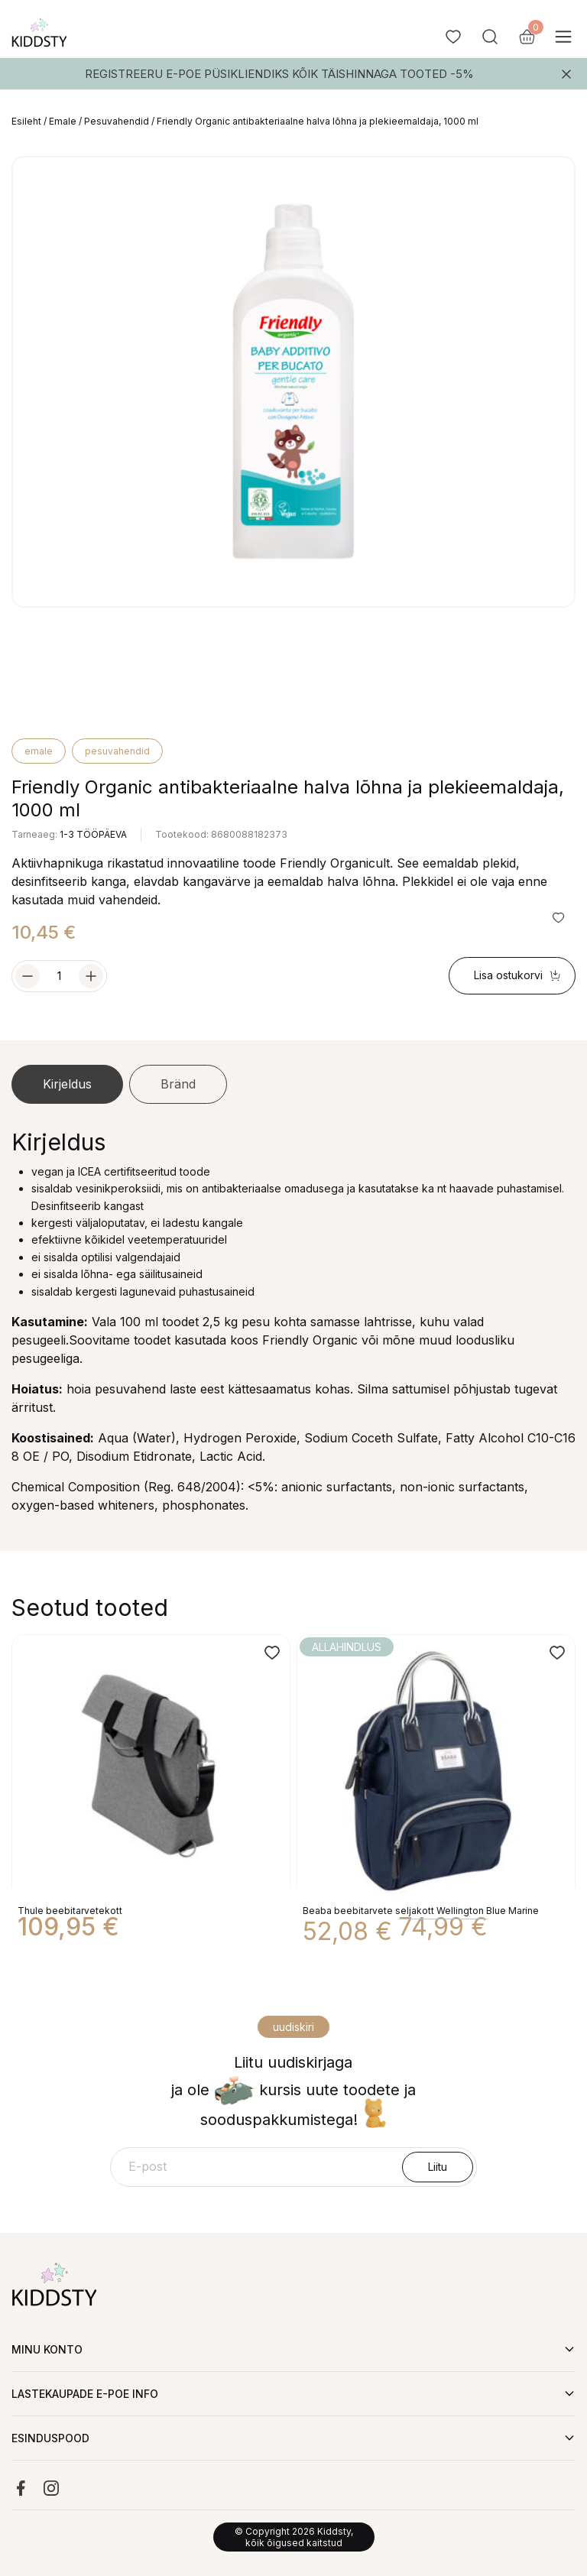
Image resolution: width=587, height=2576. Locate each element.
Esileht (26, 121)
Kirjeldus (67, 1084)
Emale (62, 121)
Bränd (178, 1084)
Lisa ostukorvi (517, 974)
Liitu (437, 2166)
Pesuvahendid (116, 121)
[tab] (67, 1085)
